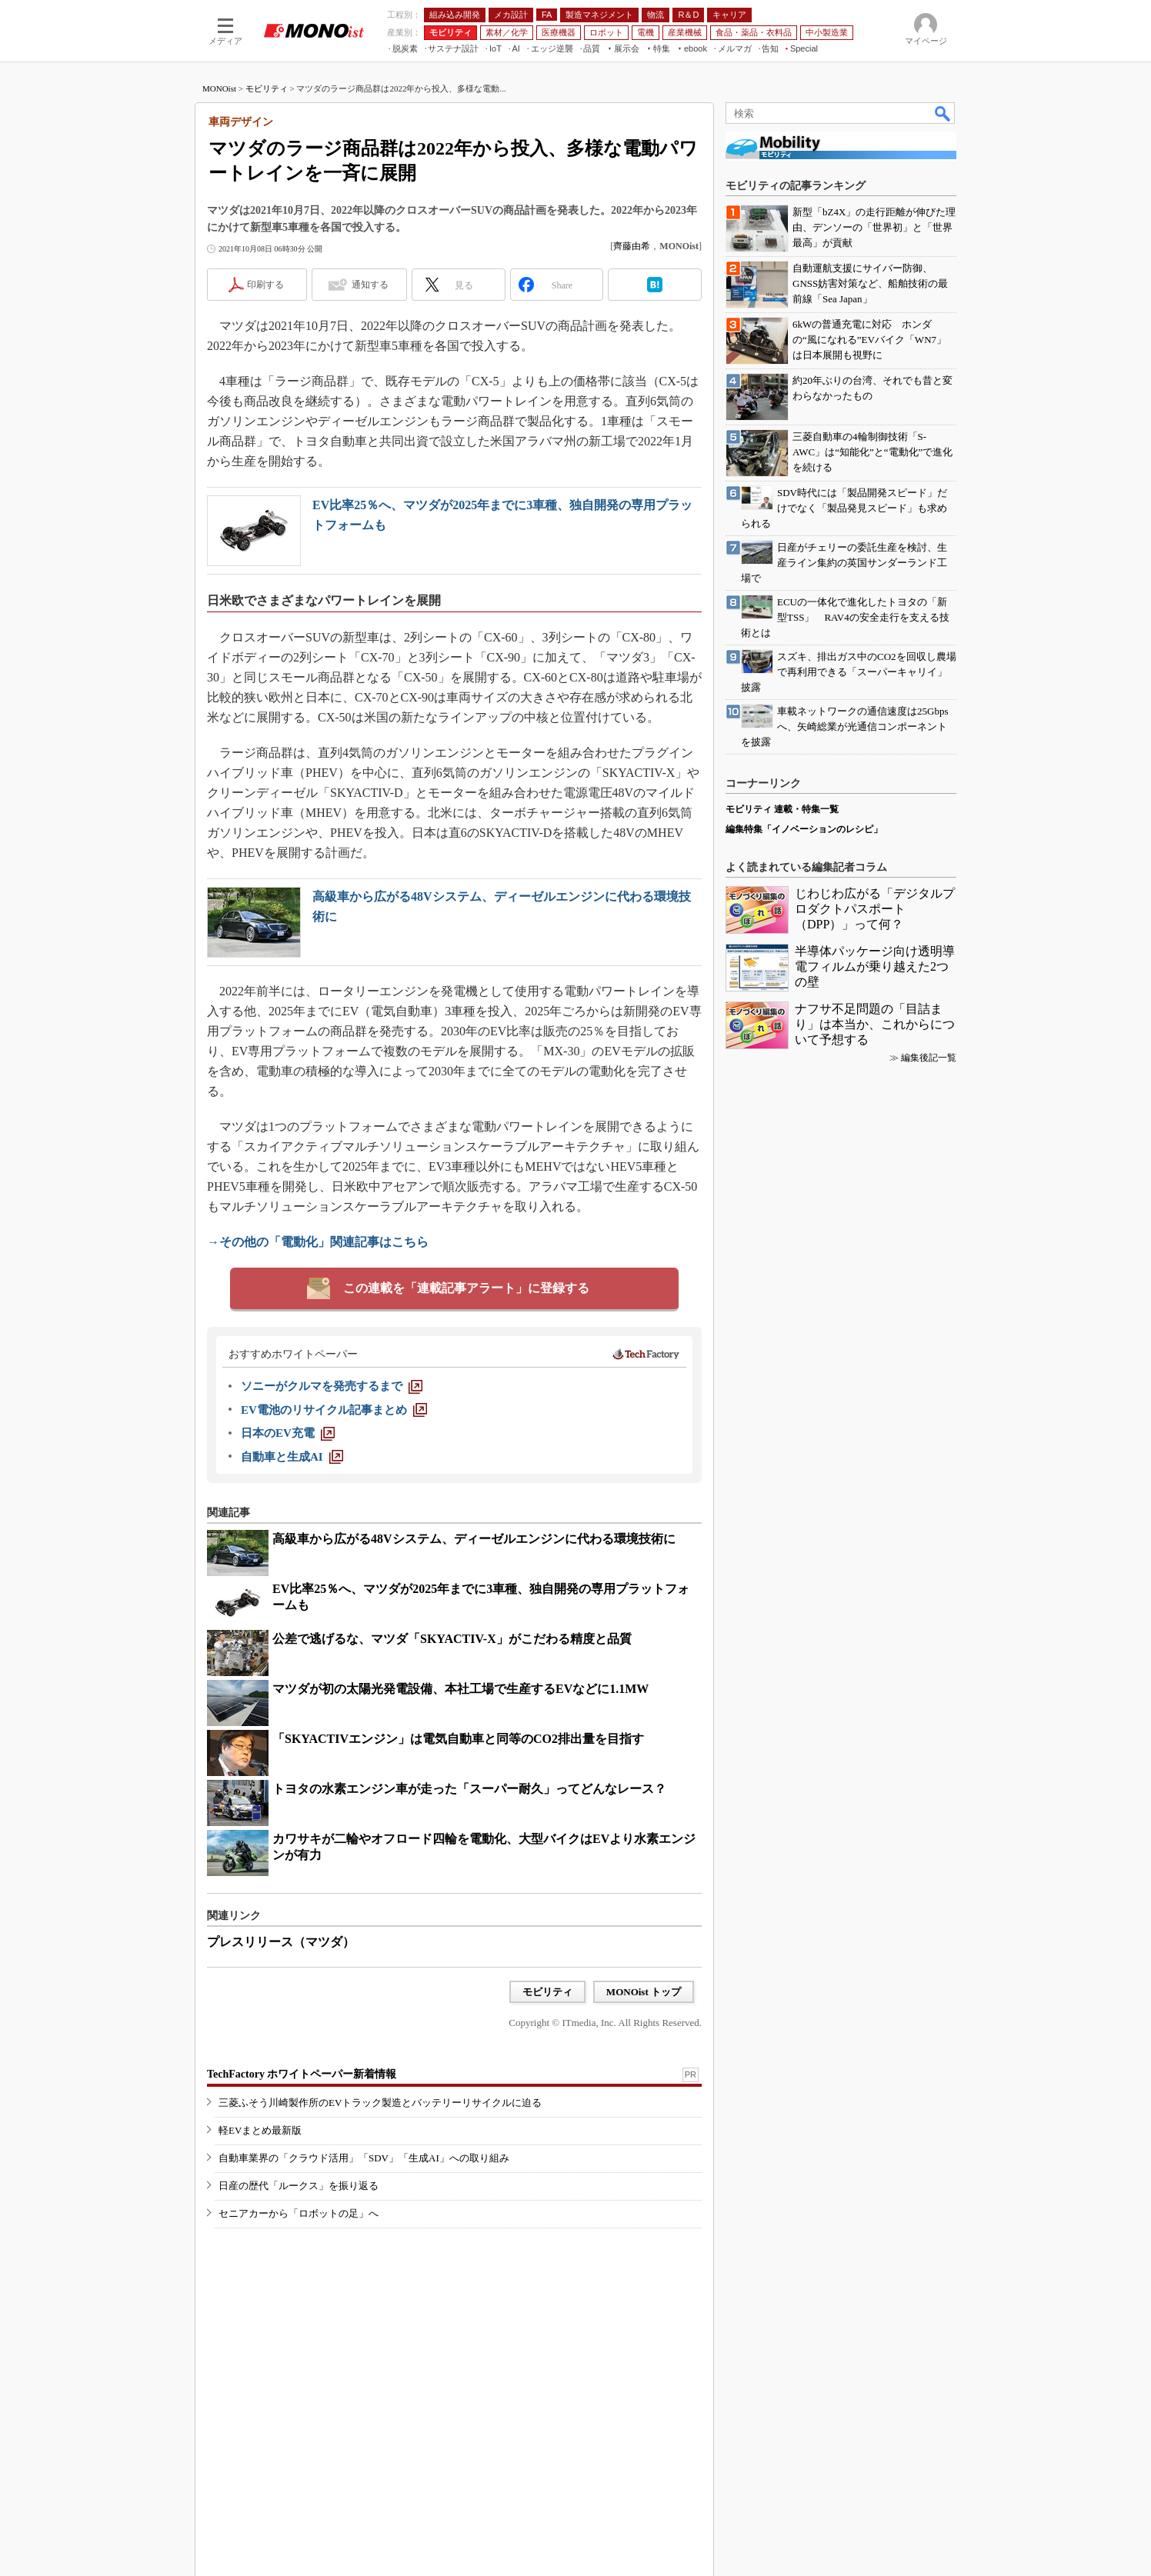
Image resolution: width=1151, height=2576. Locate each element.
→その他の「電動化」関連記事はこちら (318, 1241)
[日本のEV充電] (288, 1433)
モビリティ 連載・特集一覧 (782, 809)
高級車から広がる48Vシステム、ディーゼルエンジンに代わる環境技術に (474, 1538)
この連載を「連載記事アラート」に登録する (466, 1288)
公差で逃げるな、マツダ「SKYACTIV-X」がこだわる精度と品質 (452, 1638)
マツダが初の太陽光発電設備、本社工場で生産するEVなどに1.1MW (460, 1688)
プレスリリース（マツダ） (281, 1941)
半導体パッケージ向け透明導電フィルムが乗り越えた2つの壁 (875, 966)
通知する (370, 284)
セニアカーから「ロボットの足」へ (299, 2213)
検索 (943, 113)
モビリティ (266, 88)
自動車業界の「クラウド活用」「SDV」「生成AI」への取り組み (364, 2158)
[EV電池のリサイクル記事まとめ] (334, 1410)
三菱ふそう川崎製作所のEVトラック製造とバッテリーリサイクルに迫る (380, 2102)
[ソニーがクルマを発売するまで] (331, 1386)
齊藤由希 (631, 246)
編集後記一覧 (928, 1057)
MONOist (219, 88)
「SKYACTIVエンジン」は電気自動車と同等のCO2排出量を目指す (458, 1738)
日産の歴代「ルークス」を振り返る (299, 2185)
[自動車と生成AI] (292, 1457)
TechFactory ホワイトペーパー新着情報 (301, 2074)
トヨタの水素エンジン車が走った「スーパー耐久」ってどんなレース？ (469, 1788)
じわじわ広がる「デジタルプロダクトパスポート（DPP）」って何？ (875, 909)
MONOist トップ (643, 1992)
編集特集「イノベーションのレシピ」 (804, 829)
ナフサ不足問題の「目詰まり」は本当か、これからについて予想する (875, 1024)
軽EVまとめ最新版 (260, 2130)
